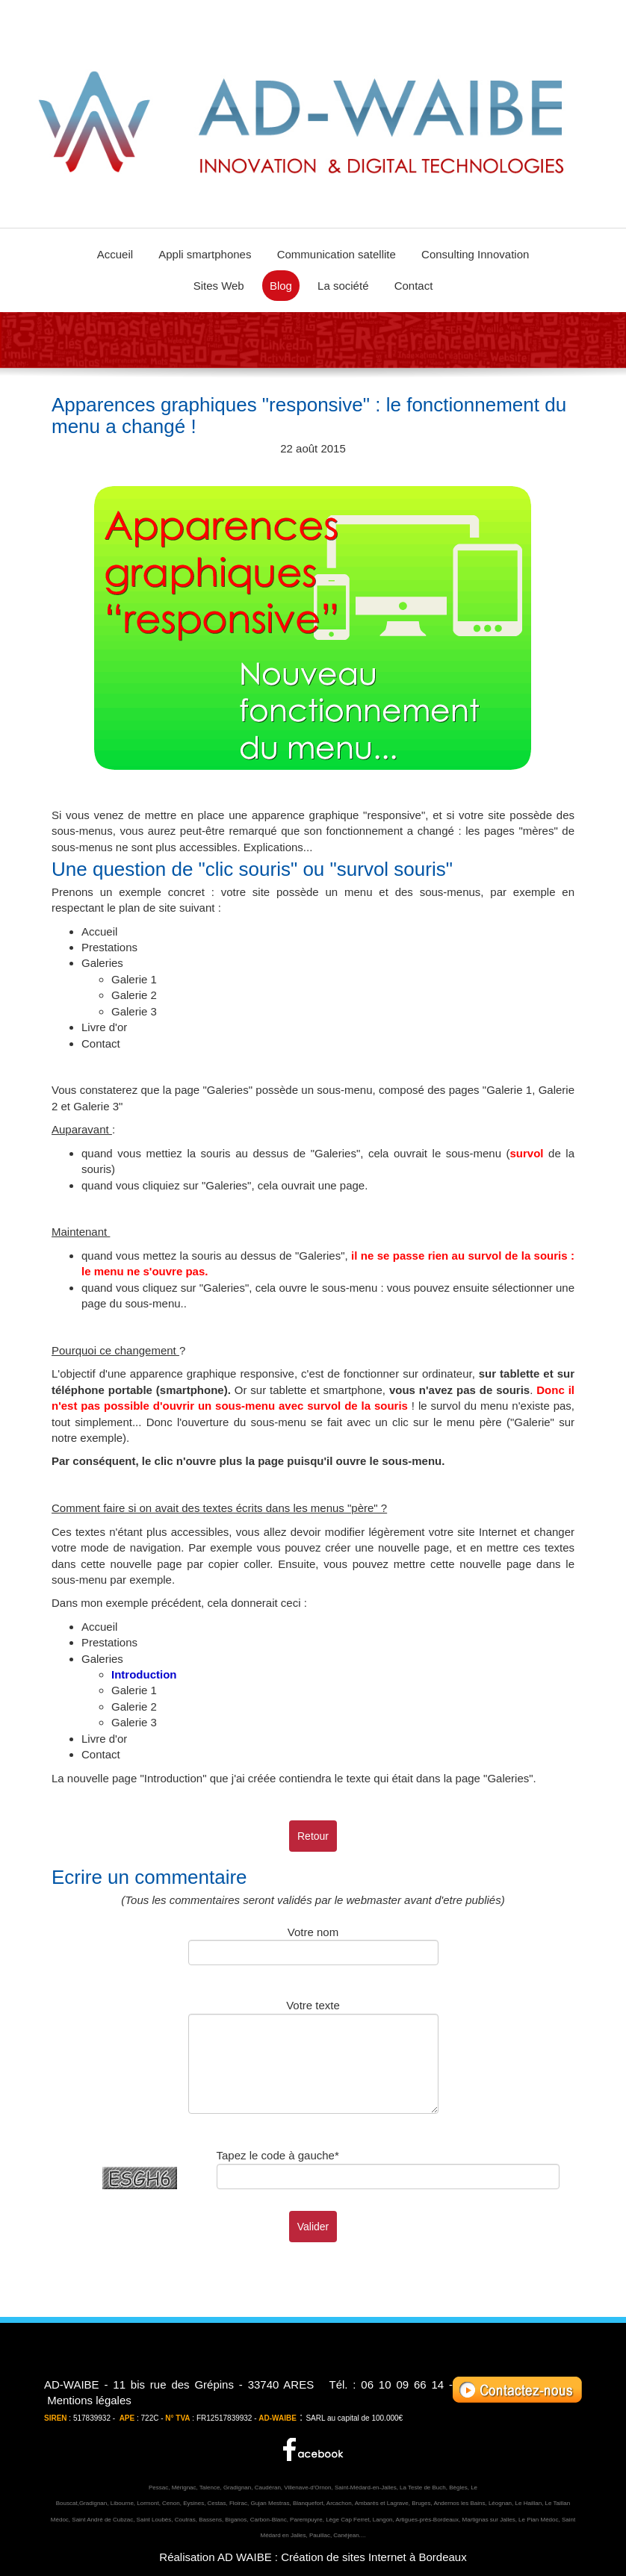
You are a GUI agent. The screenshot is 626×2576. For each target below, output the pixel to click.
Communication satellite (336, 254)
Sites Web (218, 285)
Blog (281, 285)
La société (342, 285)
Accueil (115, 254)
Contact (413, 285)
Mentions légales (89, 2400)
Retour (313, 1836)
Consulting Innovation (475, 254)
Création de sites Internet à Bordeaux (373, 2557)
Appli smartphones (204, 254)
